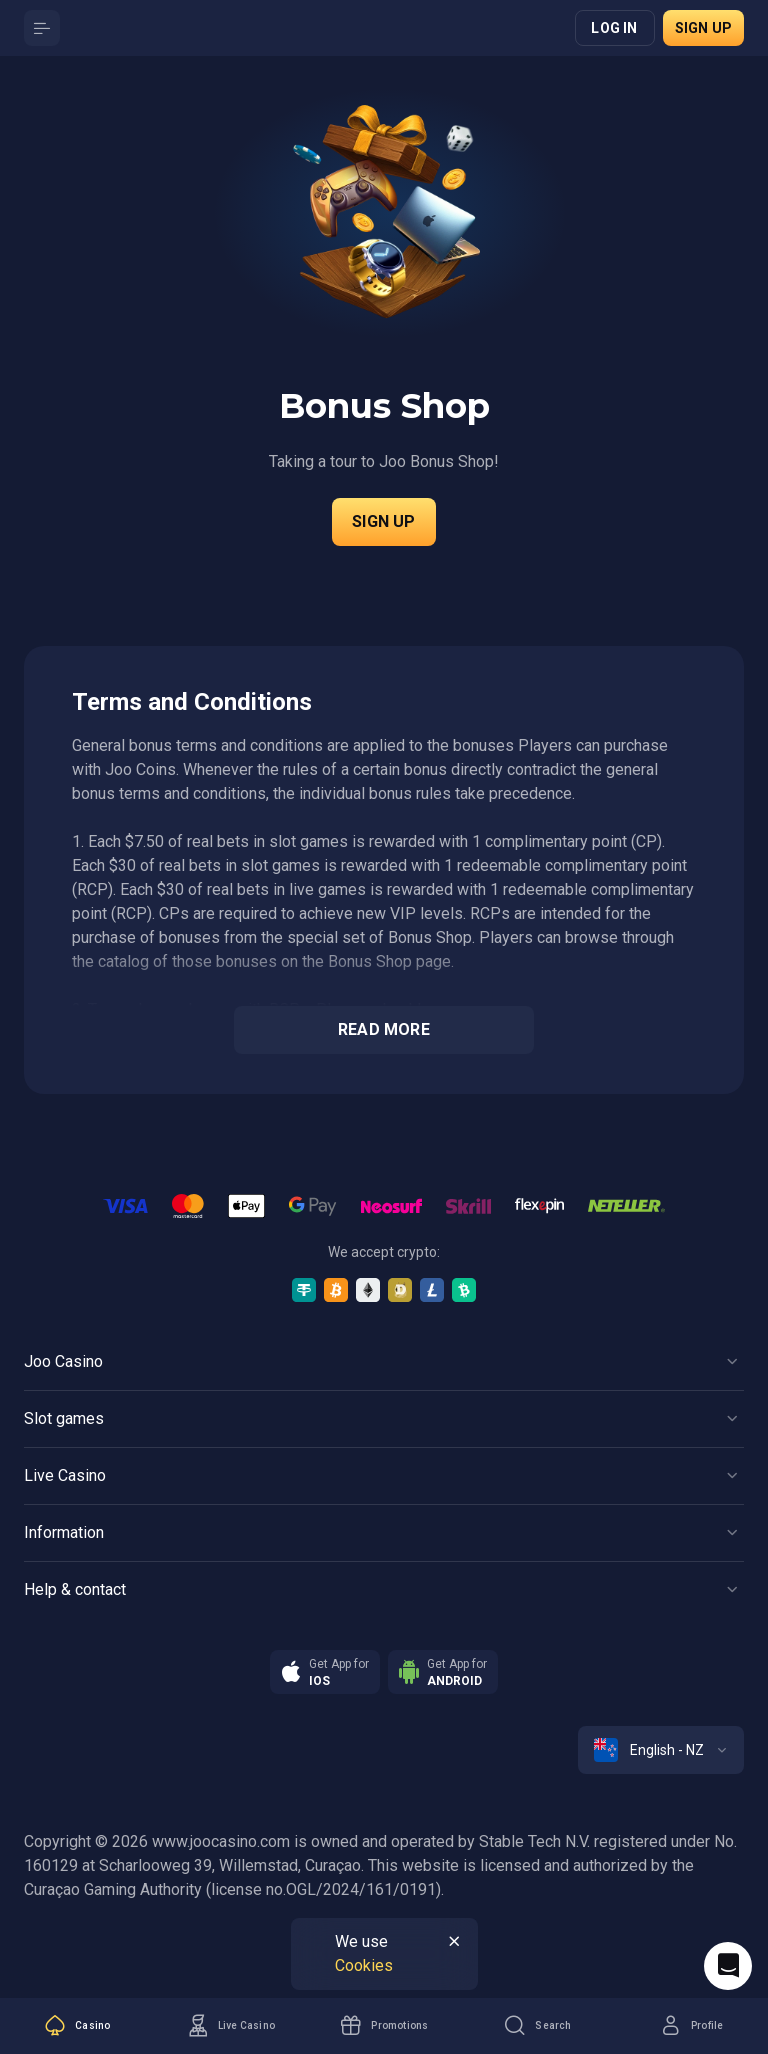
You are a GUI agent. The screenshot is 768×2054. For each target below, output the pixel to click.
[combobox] (661, 1750)
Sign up (703, 28)
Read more (384, 1029)
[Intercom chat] (728, 1966)
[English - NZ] (661, 1750)
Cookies (364, 1965)
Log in (614, 28)
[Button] (42, 28)
